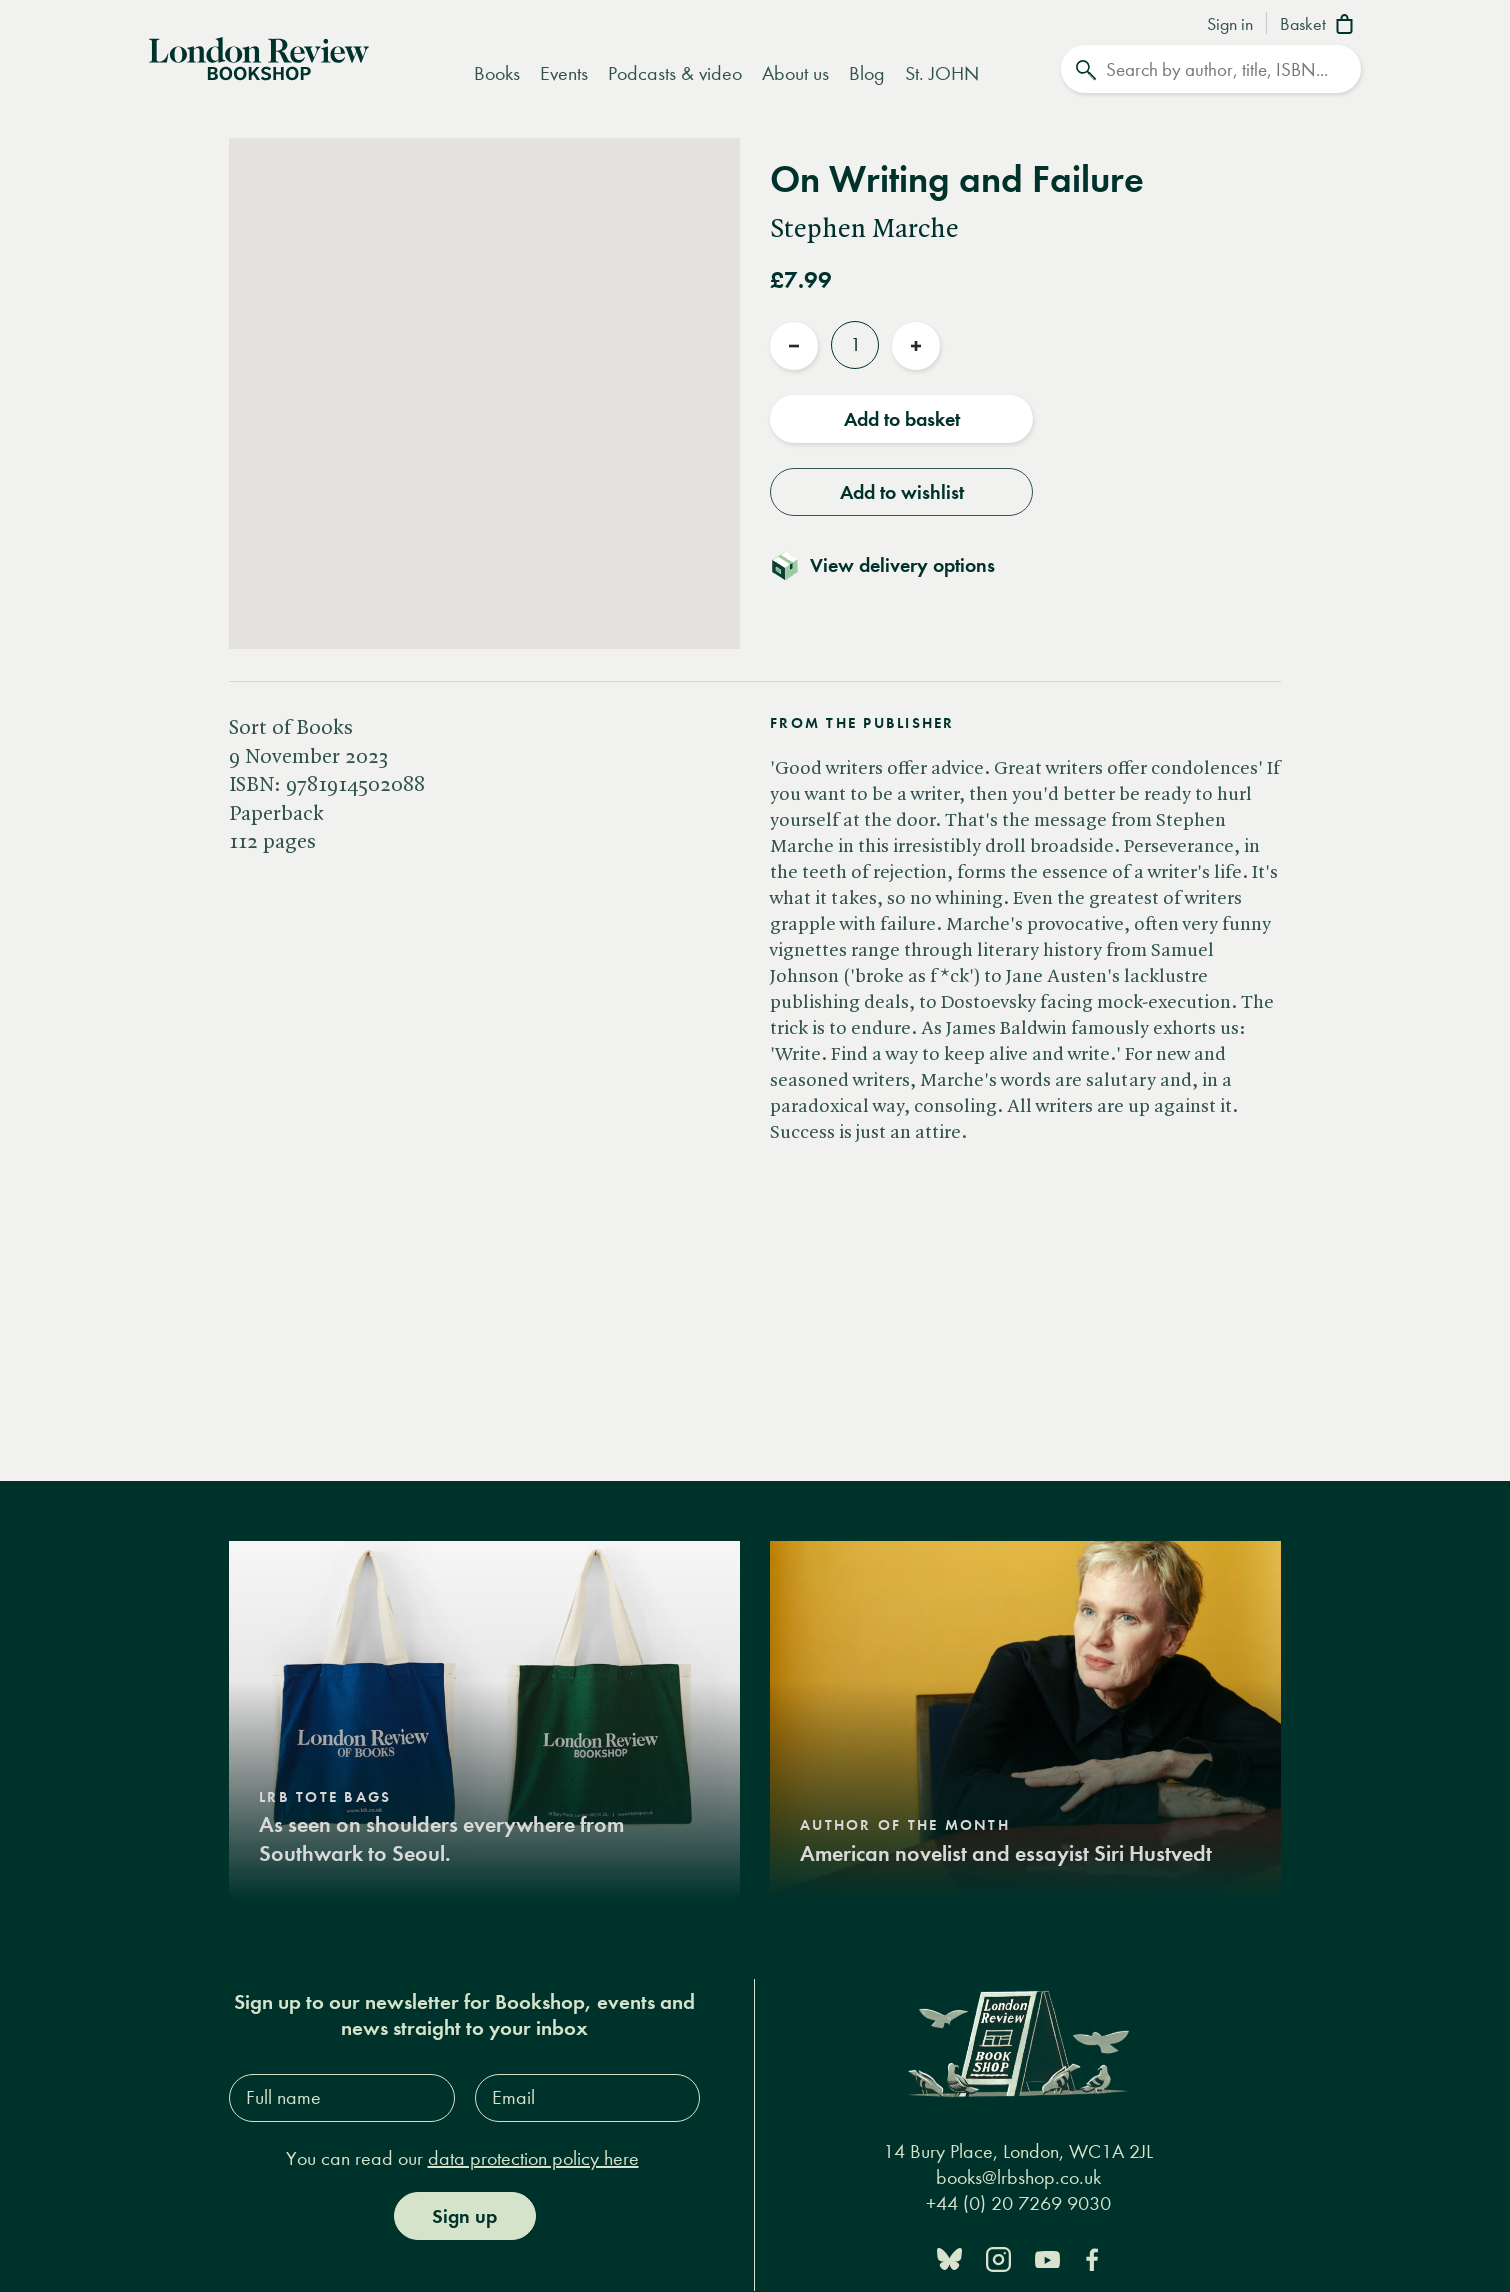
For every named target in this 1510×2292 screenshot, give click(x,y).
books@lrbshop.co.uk (1018, 2177)
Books (497, 73)
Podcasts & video (675, 73)
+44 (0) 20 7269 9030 (1018, 2203)
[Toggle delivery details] (894, 565)
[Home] (259, 57)
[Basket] (1320, 26)
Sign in (1230, 25)
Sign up (464, 2216)
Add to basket (902, 419)
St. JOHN (942, 73)
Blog (867, 73)
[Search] (1211, 69)
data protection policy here (533, 2158)
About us (795, 73)
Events (564, 73)
